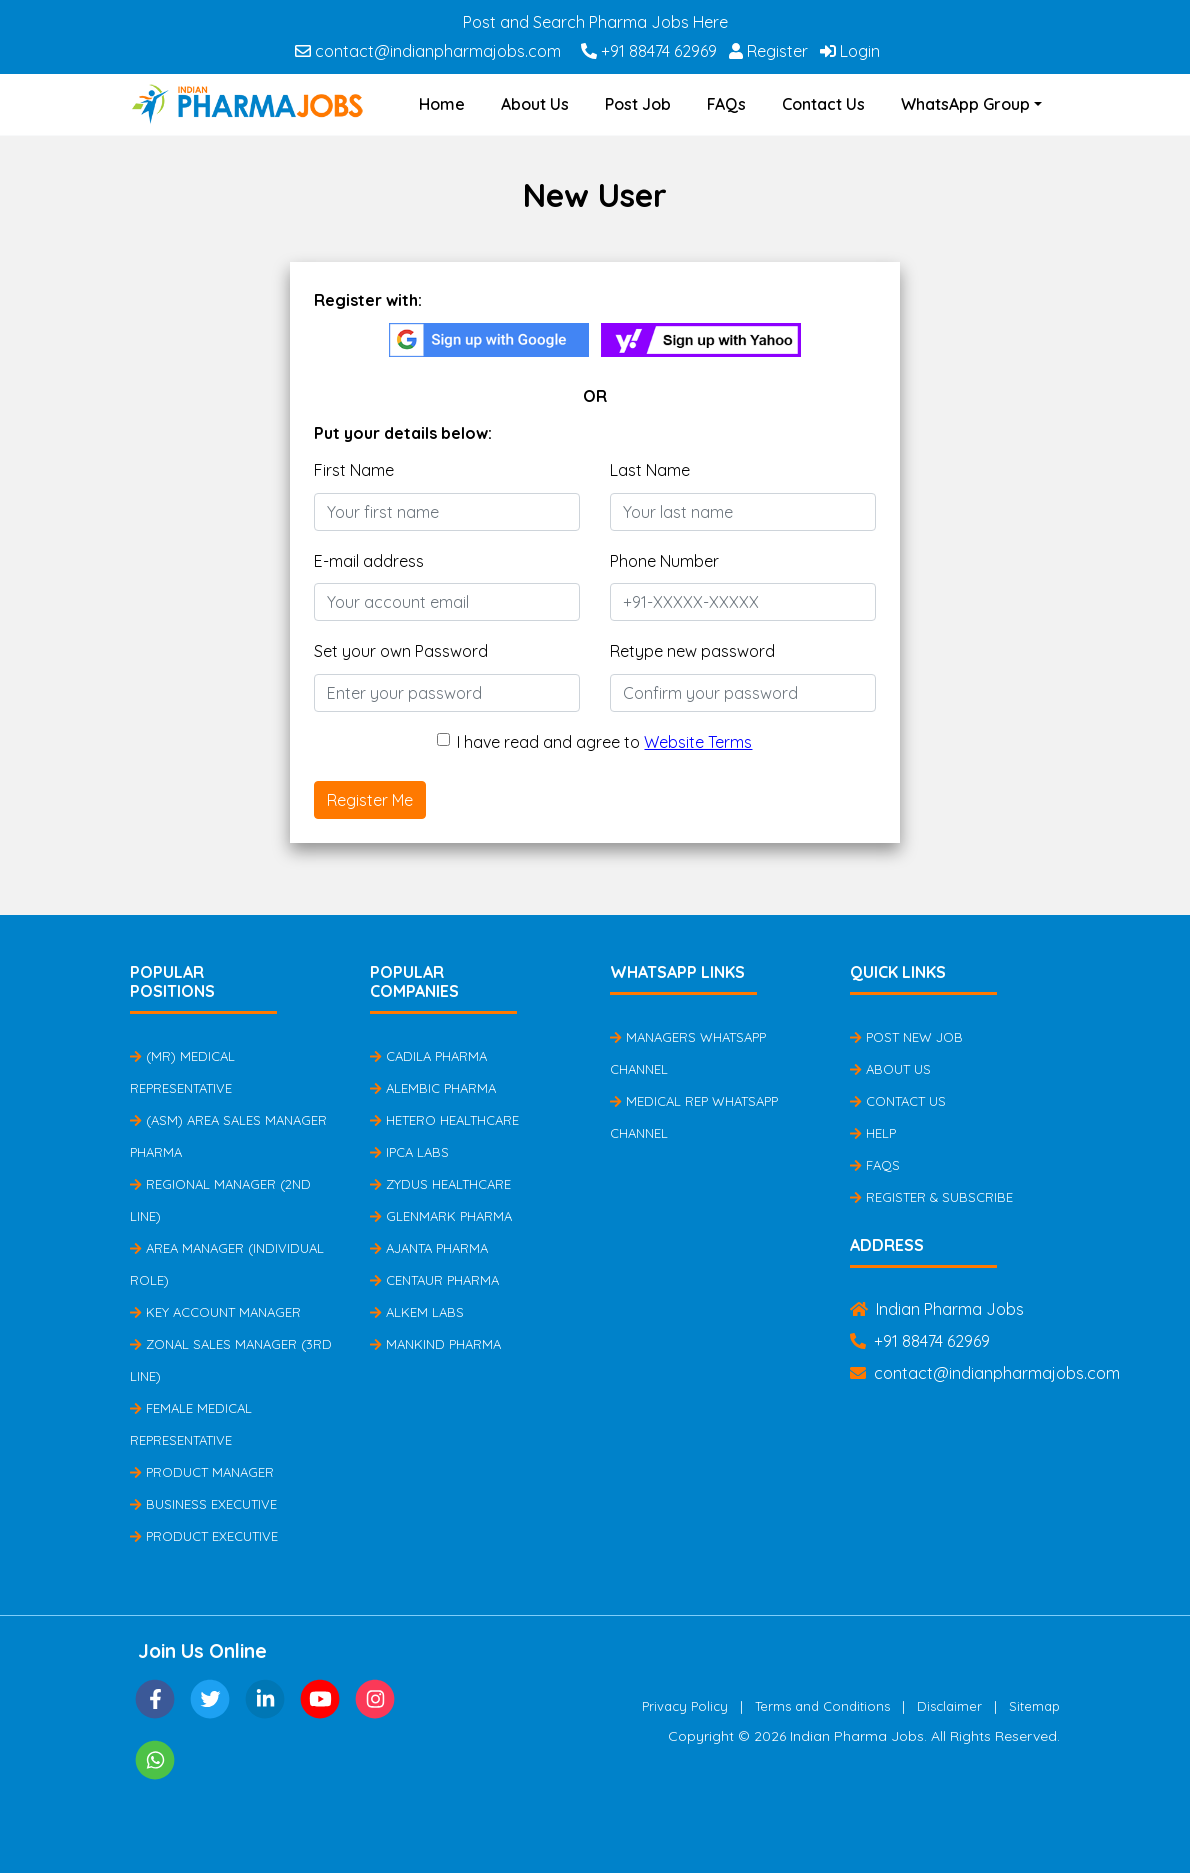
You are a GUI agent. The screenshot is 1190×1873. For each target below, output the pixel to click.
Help (873, 1133)
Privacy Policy (685, 1706)
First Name (354, 470)
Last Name (650, 470)
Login (850, 51)
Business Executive (203, 1504)
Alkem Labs (417, 1312)
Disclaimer (949, 1706)
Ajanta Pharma (429, 1248)
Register (768, 51)
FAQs (726, 104)
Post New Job (906, 1037)
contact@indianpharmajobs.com (428, 51)
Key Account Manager (215, 1312)
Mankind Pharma (435, 1344)
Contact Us (823, 104)
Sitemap (1034, 1706)
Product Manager (202, 1472)
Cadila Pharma (428, 1056)
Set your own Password (401, 651)
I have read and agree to (604, 742)
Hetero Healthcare (444, 1120)
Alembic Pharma (433, 1088)
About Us (535, 104)
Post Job (638, 104)
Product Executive (204, 1536)
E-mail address (369, 561)
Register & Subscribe (931, 1197)
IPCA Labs (409, 1152)
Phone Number (664, 561)
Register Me (370, 800)
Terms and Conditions (822, 1706)
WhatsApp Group (965, 104)
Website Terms (698, 742)
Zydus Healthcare (440, 1184)
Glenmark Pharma (441, 1216)
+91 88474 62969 (649, 51)
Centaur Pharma (434, 1280)
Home (442, 104)
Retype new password (692, 651)
